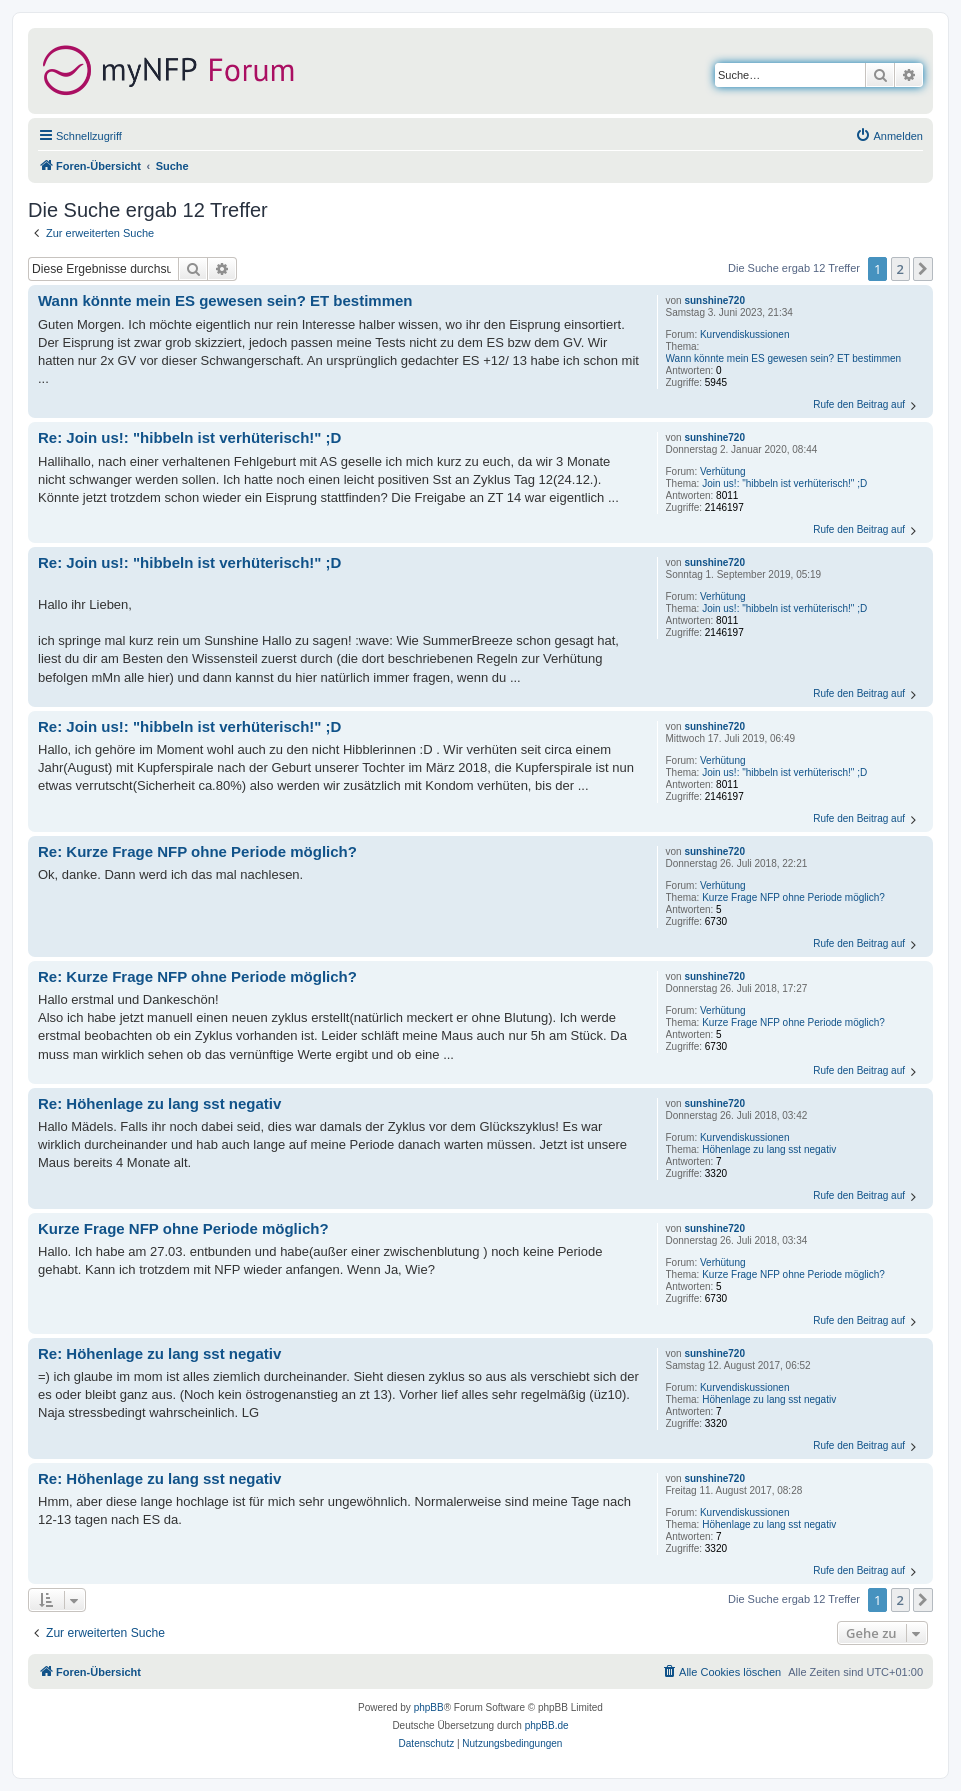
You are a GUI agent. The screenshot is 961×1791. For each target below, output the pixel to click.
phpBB (429, 1707)
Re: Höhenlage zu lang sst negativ (159, 1103)
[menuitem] (889, 136)
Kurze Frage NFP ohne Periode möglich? (793, 897)
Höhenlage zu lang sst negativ (769, 1149)
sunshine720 (714, 300)
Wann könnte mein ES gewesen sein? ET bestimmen (784, 358)
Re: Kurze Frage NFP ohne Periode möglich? (197, 851)
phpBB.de (547, 1725)
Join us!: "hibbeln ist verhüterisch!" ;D (784, 483)
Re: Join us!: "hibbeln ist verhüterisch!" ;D (189, 437)
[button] (923, 269)
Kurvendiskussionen (745, 334)
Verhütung (723, 471)
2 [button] (900, 269)
